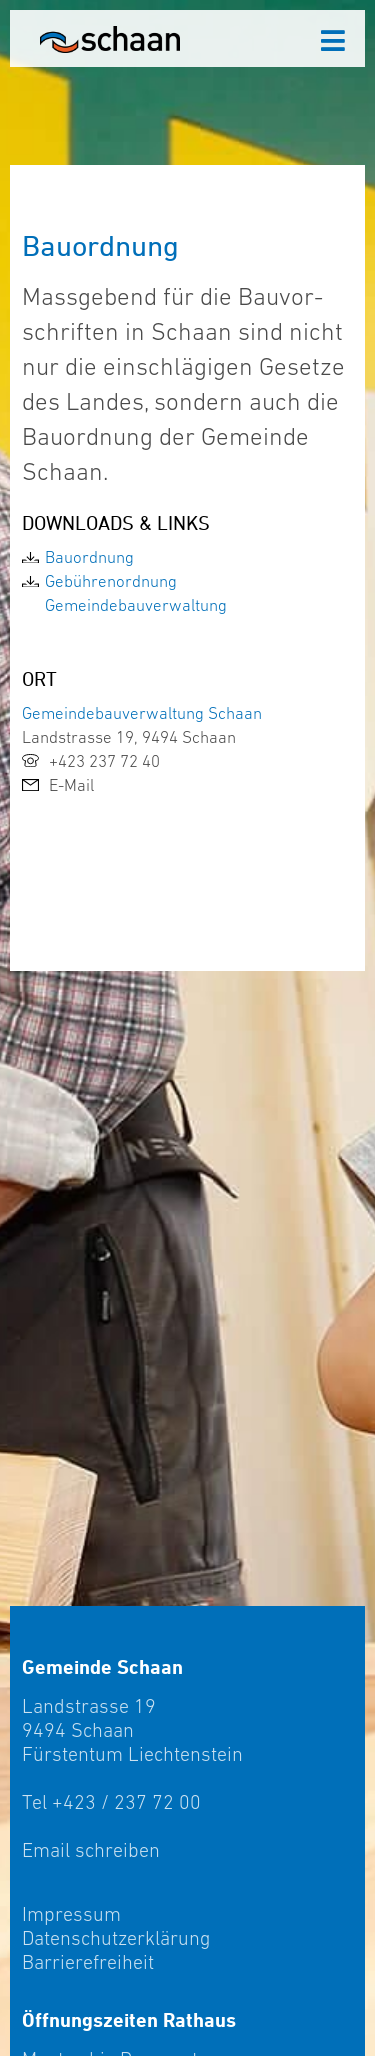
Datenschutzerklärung (116, 1938)
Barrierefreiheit (88, 1962)
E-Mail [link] (58, 785)
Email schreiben (91, 1850)
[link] (187, 557)
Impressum (71, 1914)
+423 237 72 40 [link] (91, 761)
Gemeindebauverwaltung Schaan (142, 713)
